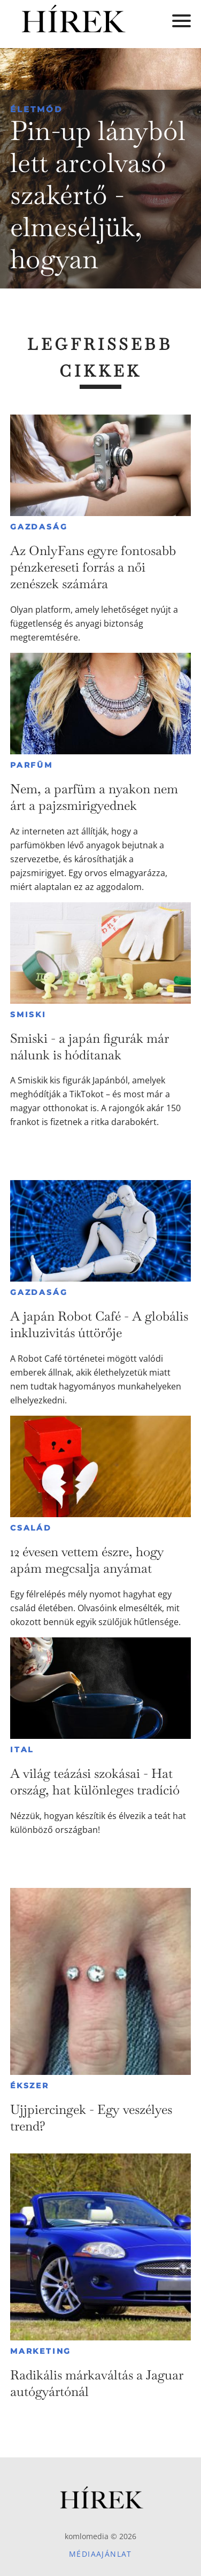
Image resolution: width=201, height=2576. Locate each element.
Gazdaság (38, 527)
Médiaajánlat (100, 2554)
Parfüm (31, 765)
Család (31, 1528)
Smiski (28, 1014)
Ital (22, 1749)
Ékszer (29, 2085)
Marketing (40, 2351)
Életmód (36, 109)
